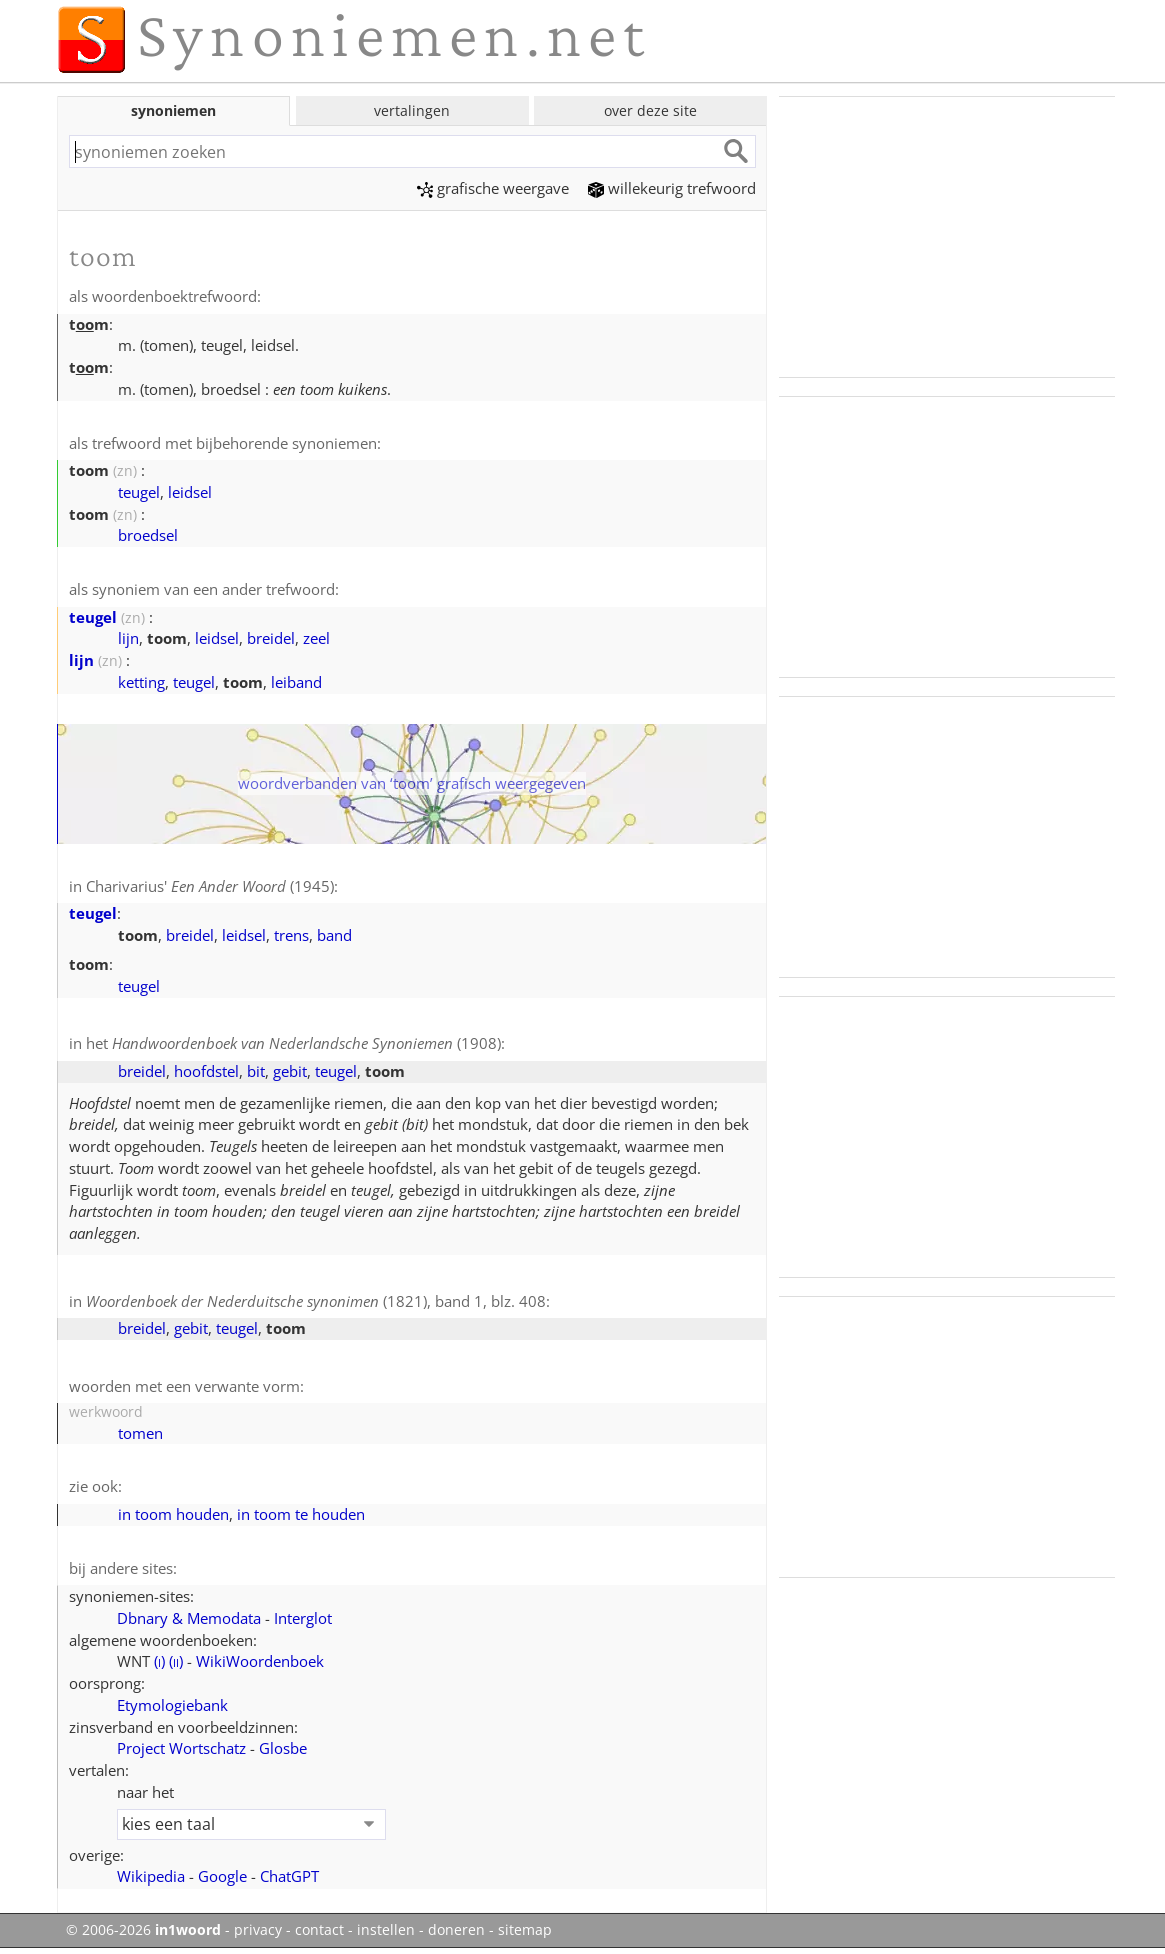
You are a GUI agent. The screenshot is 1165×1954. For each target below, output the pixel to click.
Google (222, 1876)
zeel (316, 638)
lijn (128, 638)
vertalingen (412, 110)
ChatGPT (289, 1876)
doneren (456, 1930)
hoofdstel (206, 1071)
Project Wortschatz (181, 1748)
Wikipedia (151, 1876)
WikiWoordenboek (260, 1661)
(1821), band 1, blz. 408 (316, 1301)
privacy (258, 1930)
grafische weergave (493, 188)
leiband (296, 682)
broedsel (148, 535)
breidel (271, 638)
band (334, 935)
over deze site (650, 110)
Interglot (303, 1618)
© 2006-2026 (143, 1930)
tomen (140, 1433)
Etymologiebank (172, 1705)
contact (319, 1930)
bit (256, 1071)
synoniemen (173, 110)
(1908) (306, 1043)
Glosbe (283, 1748)
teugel (139, 492)
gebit (290, 1071)
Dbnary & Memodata (189, 1618)
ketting (141, 682)
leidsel (190, 492)
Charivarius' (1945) (210, 886)
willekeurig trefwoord (672, 188)
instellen (386, 1930)
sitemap (525, 1930)
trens (291, 935)
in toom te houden (301, 1514)
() (159, 1661)
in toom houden (173, 1514)
